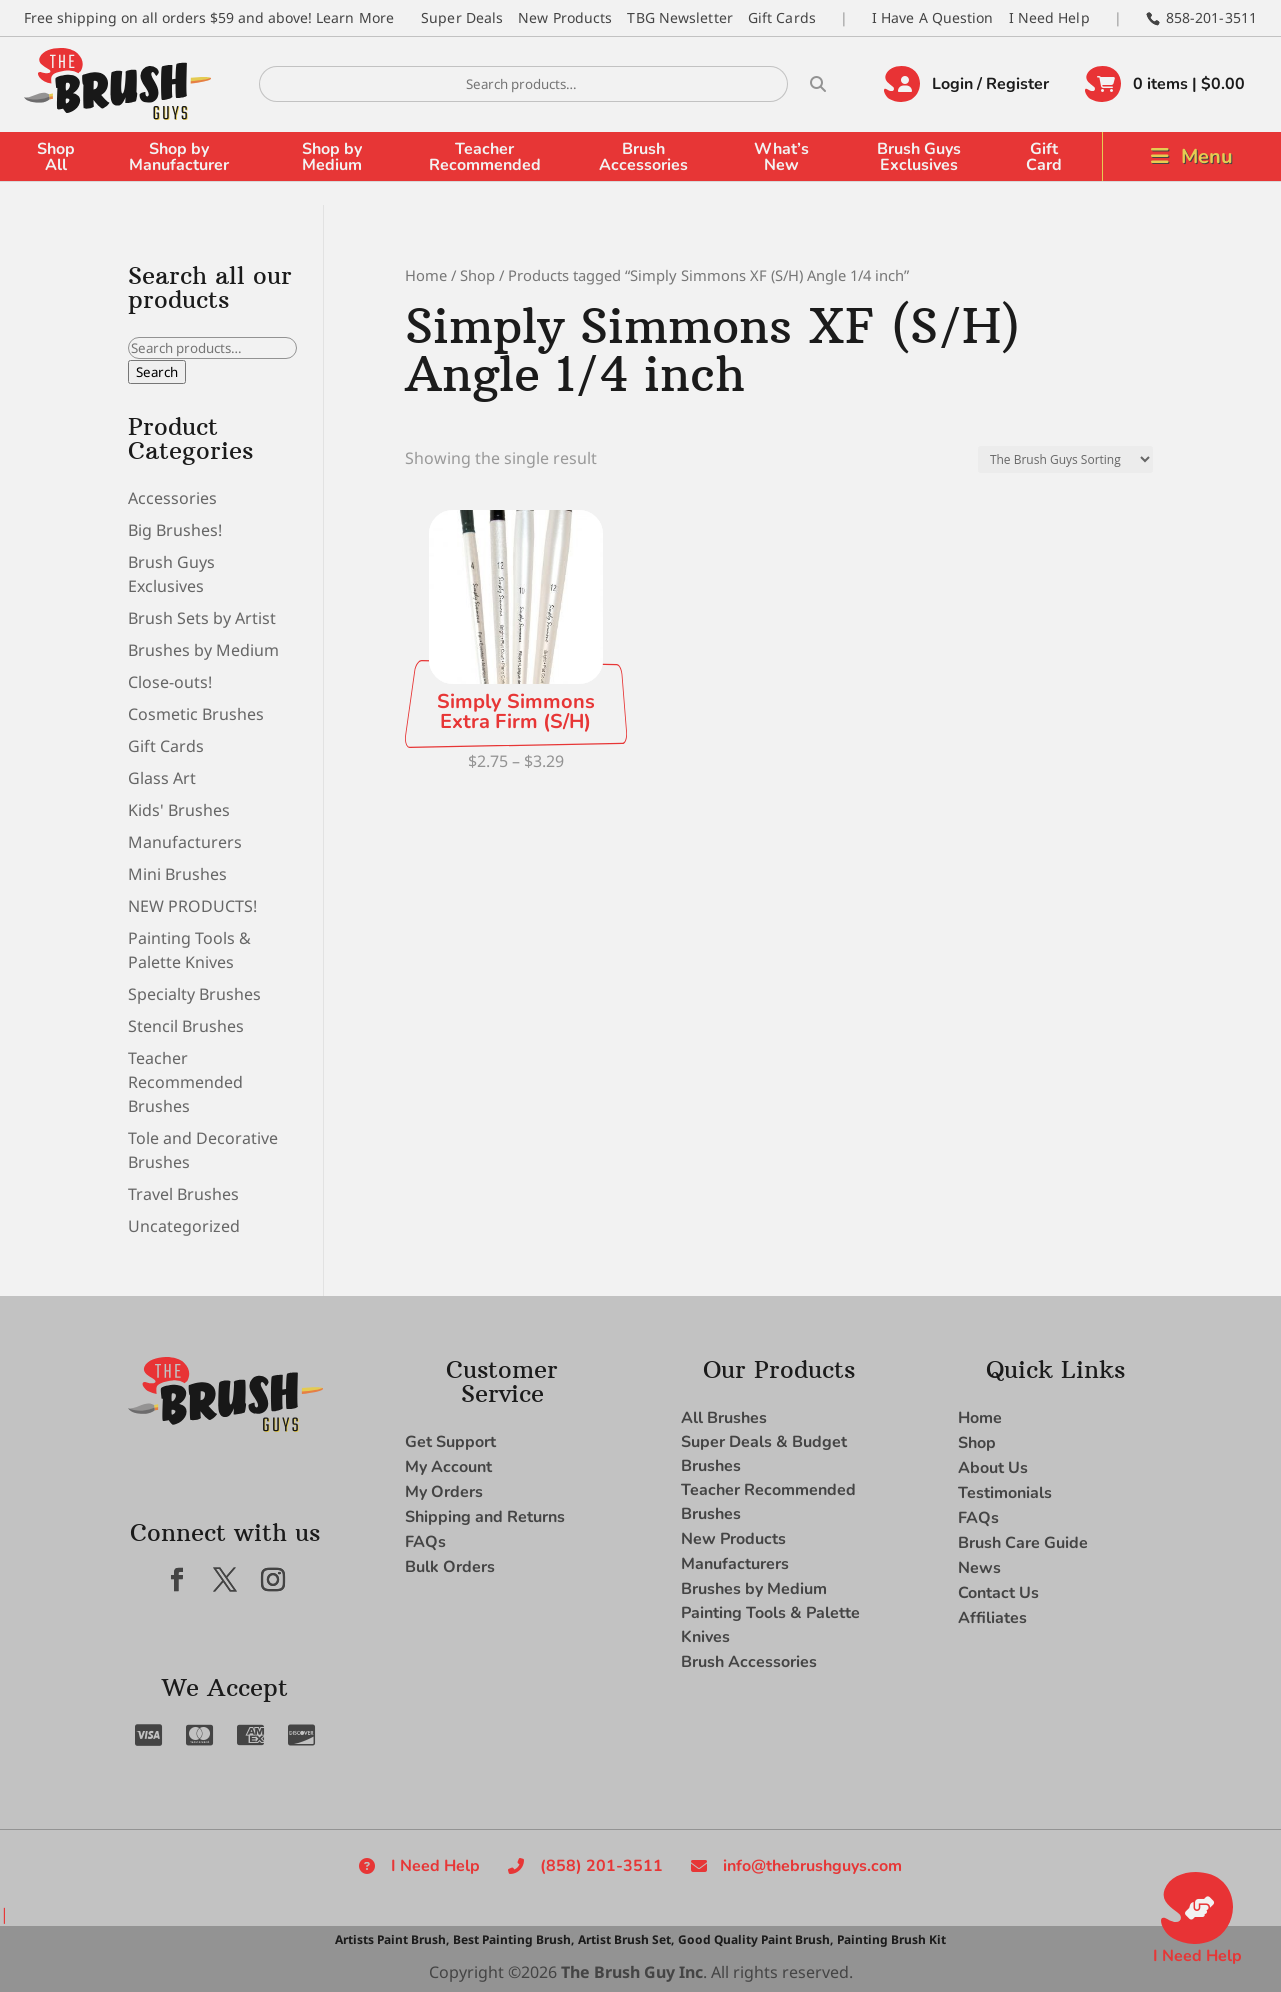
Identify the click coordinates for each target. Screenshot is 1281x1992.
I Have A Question (933, 17)
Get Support (450, 1442)
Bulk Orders (450, 1567)
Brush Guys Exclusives (919, 157)
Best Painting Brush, (513, 1939)
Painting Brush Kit (891, 1939)
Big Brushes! (175, 530)
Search (157, 372)
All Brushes (724, 1418)
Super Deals (462, 17)
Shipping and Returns (485, 1517)
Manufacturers (185, 842)
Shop (477, 275)
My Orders (444, 1492)
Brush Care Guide (1023, 1543)
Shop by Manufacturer (179, 157)
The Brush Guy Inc (632, 1972)
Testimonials (1005, 1493)
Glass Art (162, 778)
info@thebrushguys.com (812, 1866)
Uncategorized (184, 1226)
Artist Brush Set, (626, 1939)
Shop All (56, 157)
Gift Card (1044, 157)
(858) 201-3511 (601, 1866)
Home (426, 275)
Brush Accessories (643, 157)
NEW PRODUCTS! (192, 906)
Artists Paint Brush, (392, 1939)
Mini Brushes (177, 874)
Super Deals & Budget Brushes (764, 1454)
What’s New (781, 157)
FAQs (425, 1542)
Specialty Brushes (194, 994)
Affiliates (992, 1618)
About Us (993, 1468)
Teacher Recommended (485, 157)
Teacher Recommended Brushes (185, 1082)
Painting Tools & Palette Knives (770, 1625)
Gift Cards (782, 17)
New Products (565, 17)
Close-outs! (170, 682)
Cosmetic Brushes (196, 714)
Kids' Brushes (179, 810)
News (979, 1568)
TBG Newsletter (679, 17)
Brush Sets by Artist (202, 618)
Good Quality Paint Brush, (755, 1939)
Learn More (355, 17)
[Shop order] (1065, 459)
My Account (448, 1467)
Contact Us (998, 1593)
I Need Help (1049, 17)
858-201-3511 (1211, 17)
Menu (1207, 156)
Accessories (172, 498)
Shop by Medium (332, 157)
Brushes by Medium (203, 650)
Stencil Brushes (186, 1026)
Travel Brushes (183, 1194)
